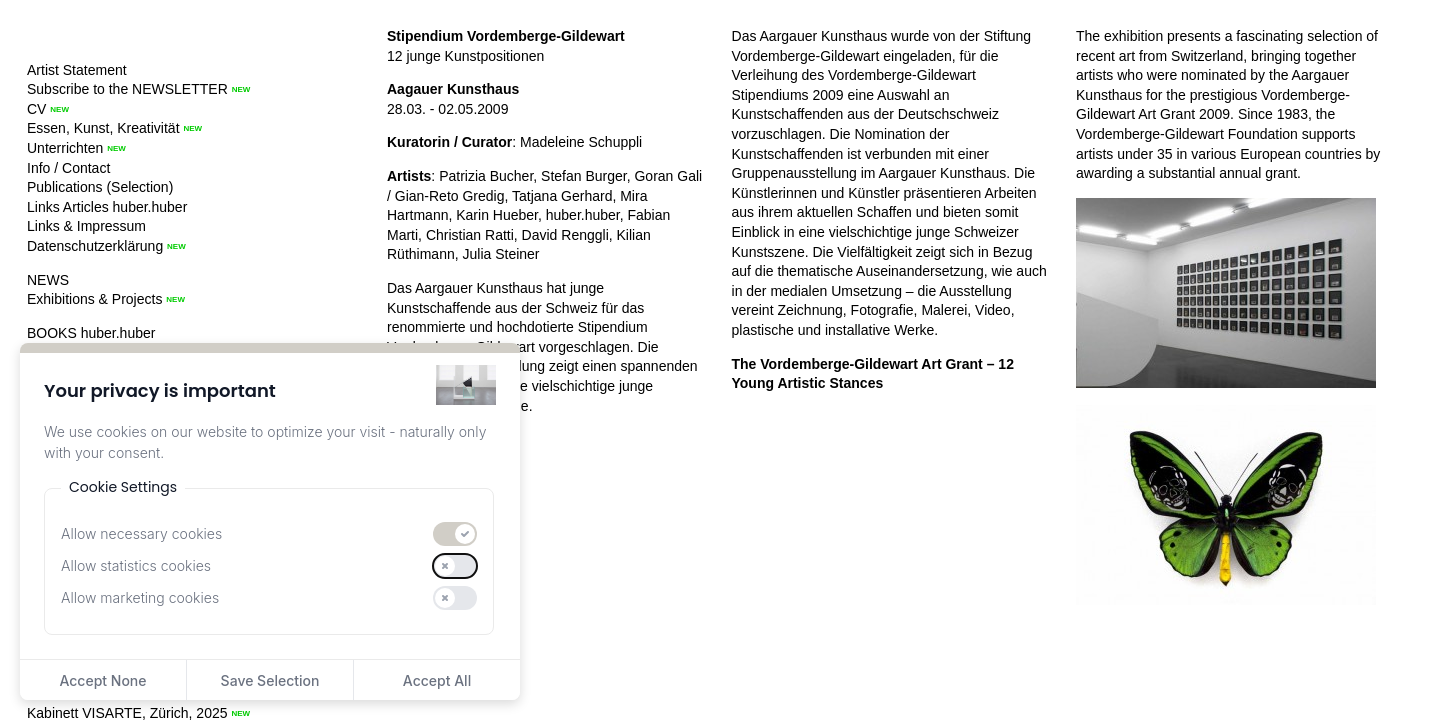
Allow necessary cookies (141, 533)
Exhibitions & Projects (94, 299)
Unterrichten (65, 148)
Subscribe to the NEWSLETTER (127, 89)
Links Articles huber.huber (107, 207)
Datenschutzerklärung (95, 246)
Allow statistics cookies (136, 565)
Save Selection (270, 680)
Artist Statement (77, 70)
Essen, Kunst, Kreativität (103, 128)
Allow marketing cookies (140, 597)
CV (36, 109)
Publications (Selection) (100, 187)
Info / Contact (68, 168)
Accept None (102, 680)
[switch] (455, 534)
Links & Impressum (86, 226)
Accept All (437, 680)
